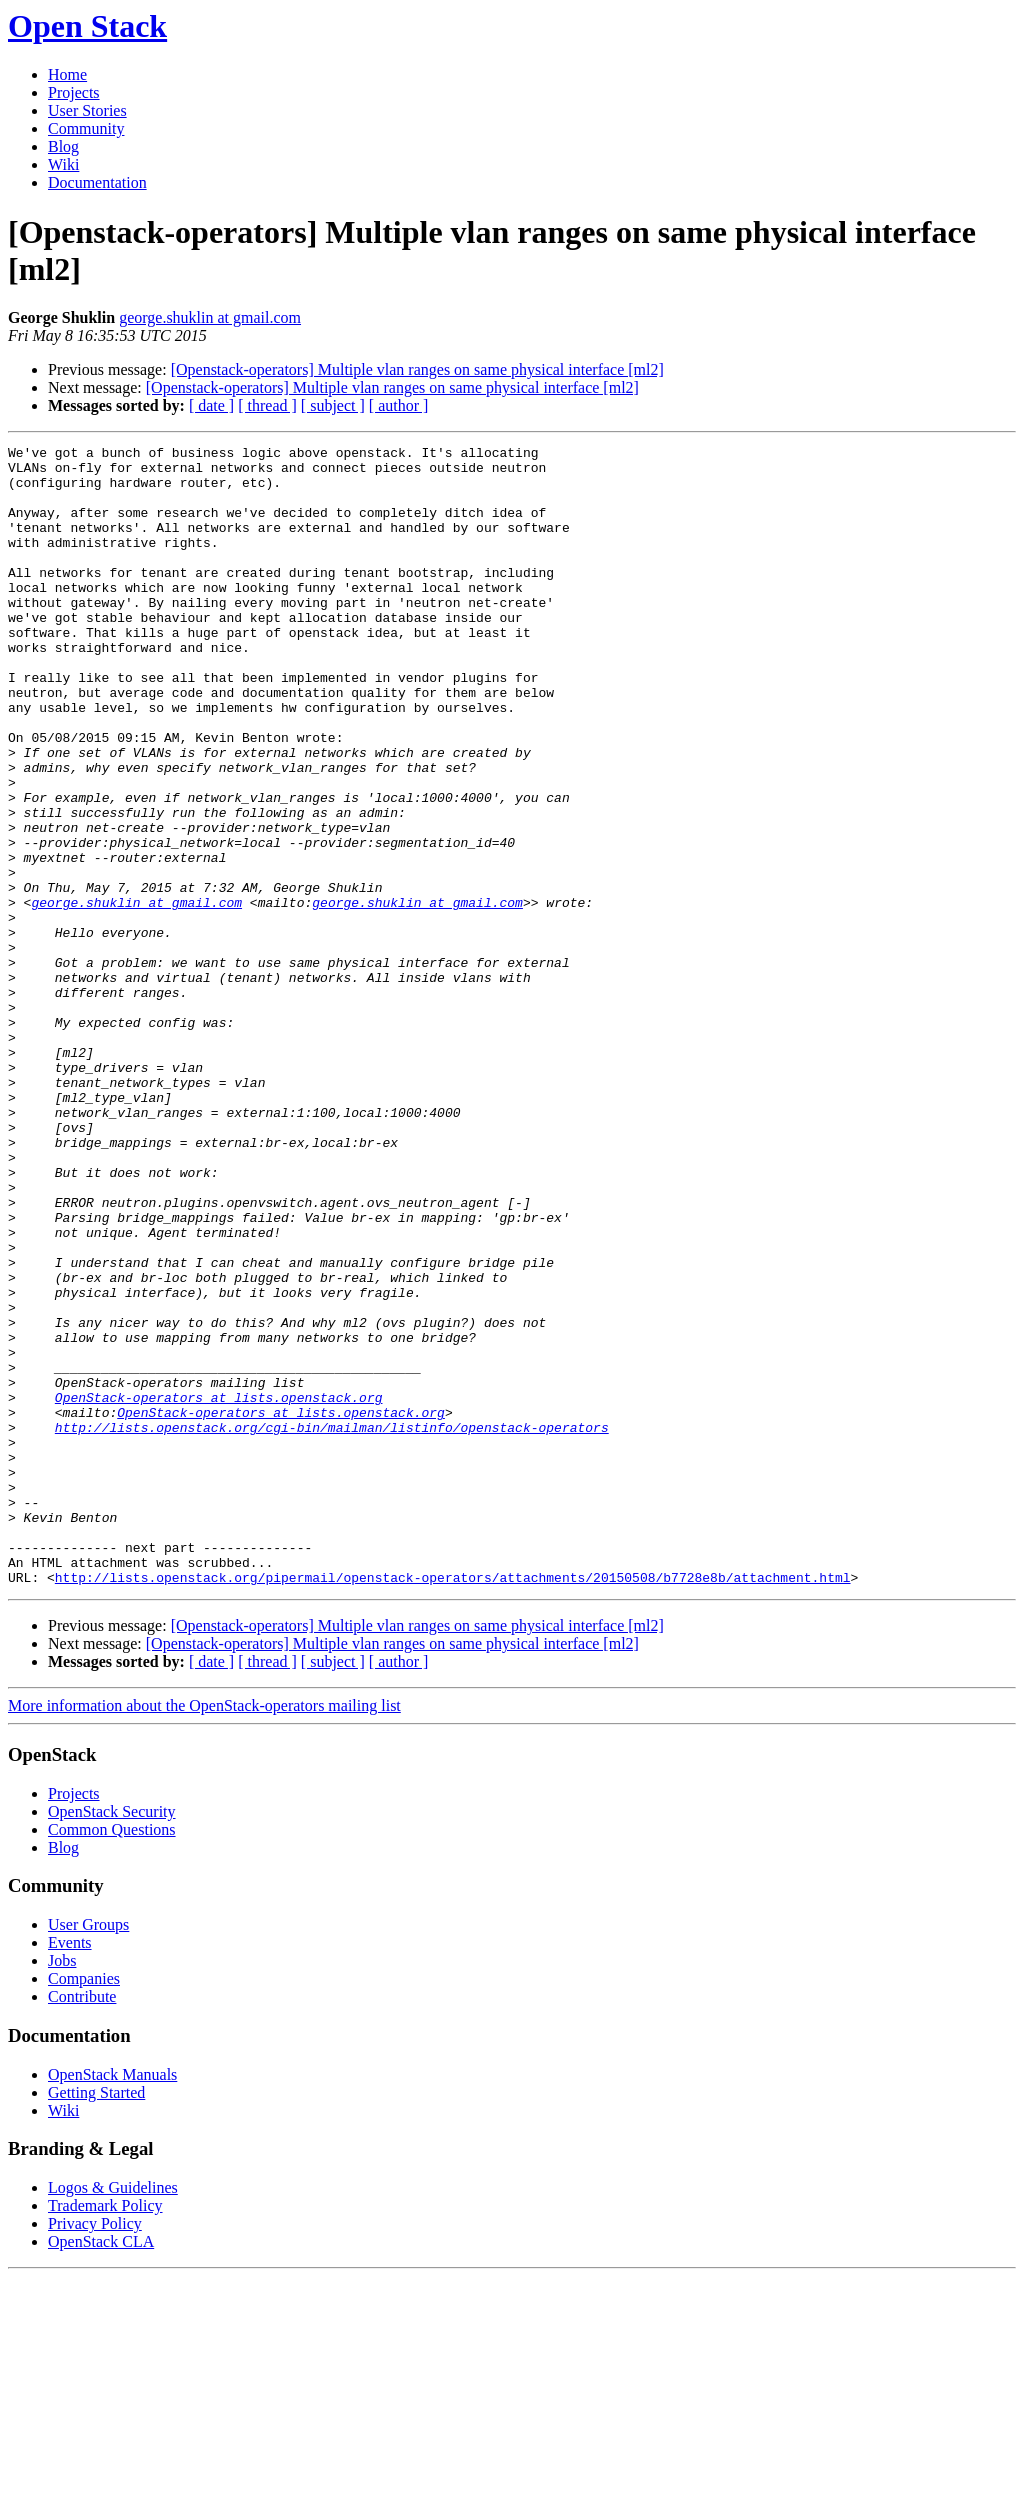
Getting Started (96, 2320)
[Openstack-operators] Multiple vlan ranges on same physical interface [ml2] (417, 369)
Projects (74, 92)
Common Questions (112, 2057)
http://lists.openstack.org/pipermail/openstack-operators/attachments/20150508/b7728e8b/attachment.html (453, 1805)
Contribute (82, 2224)
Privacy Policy (95, 2451)
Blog (63, 146)
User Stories (87, 110)
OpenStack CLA (101, 2469)
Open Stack (87, 26)
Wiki (63, 164)
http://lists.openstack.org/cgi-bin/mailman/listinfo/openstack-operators (332, 1625)
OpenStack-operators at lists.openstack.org (219, 1589)
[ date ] (211, 405)
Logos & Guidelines (113, 2415)
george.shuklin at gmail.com (210, 317)
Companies (84, 2206)
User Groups (88, 2152)
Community (86, 128)
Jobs (62, 2188)
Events (70, 2170)
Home (67, 74)
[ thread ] (267, 405)
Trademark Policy (105, 2433)
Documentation (97, 182)
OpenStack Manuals (112, 2302)
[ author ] (399, 405)
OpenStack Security (112, 2039)
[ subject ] (333, 405)
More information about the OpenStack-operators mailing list (204, 1933)
